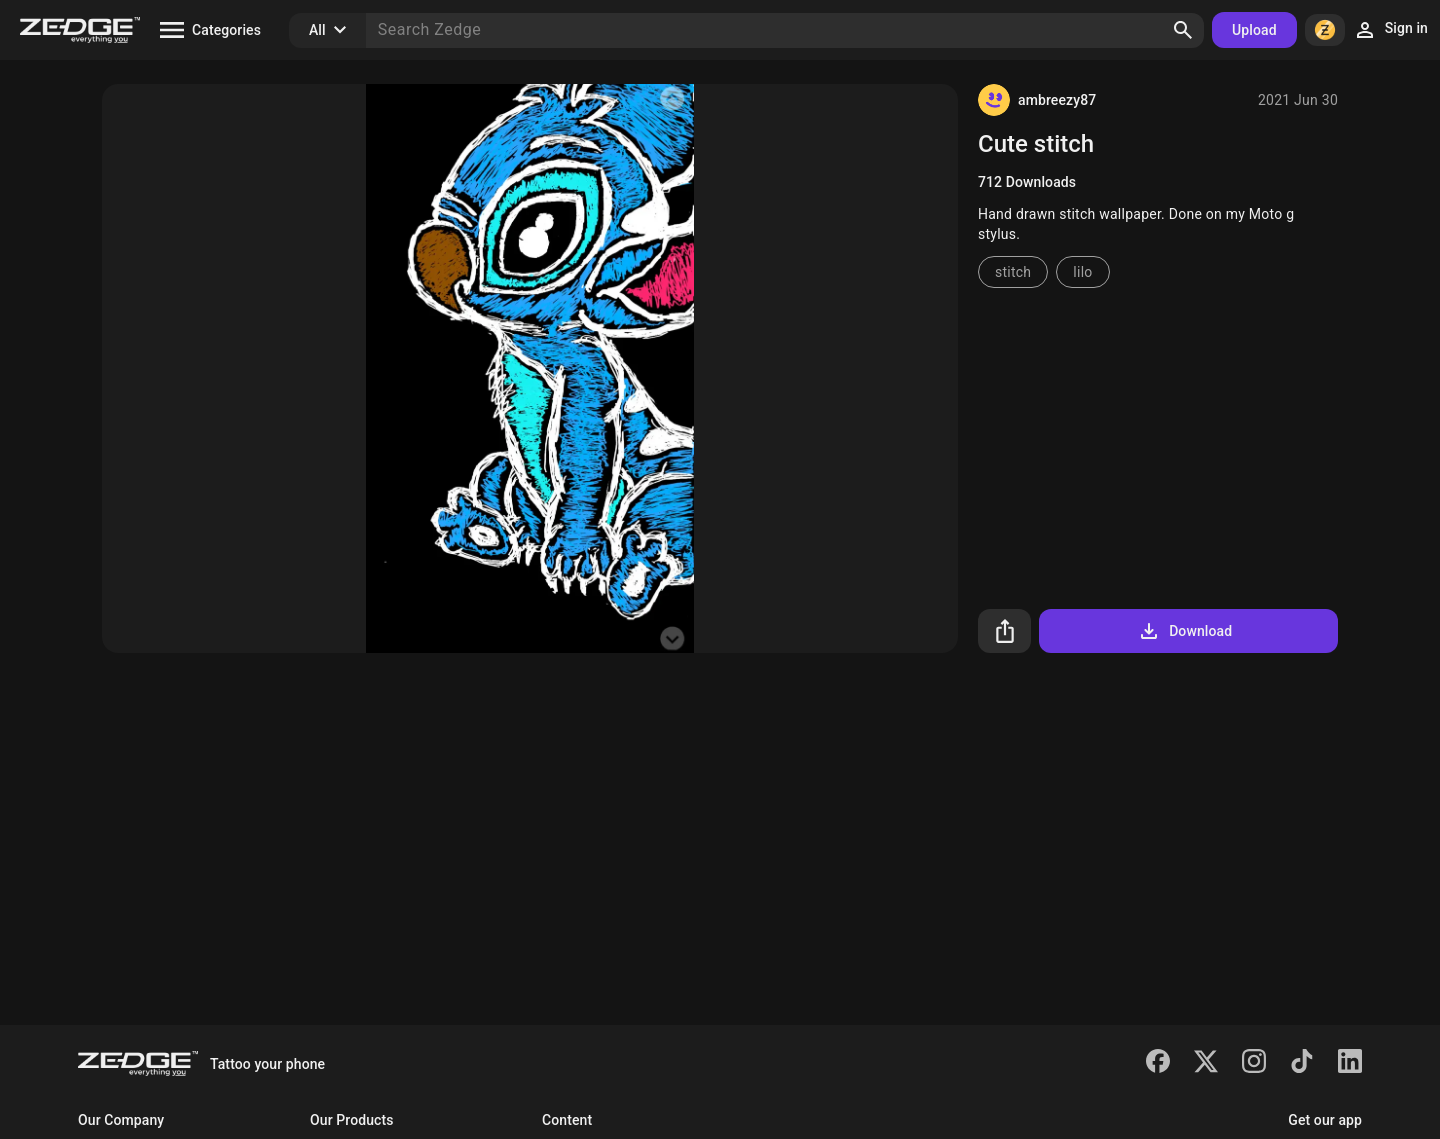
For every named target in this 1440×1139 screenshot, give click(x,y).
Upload (1254, 30)
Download (1184, 631)
